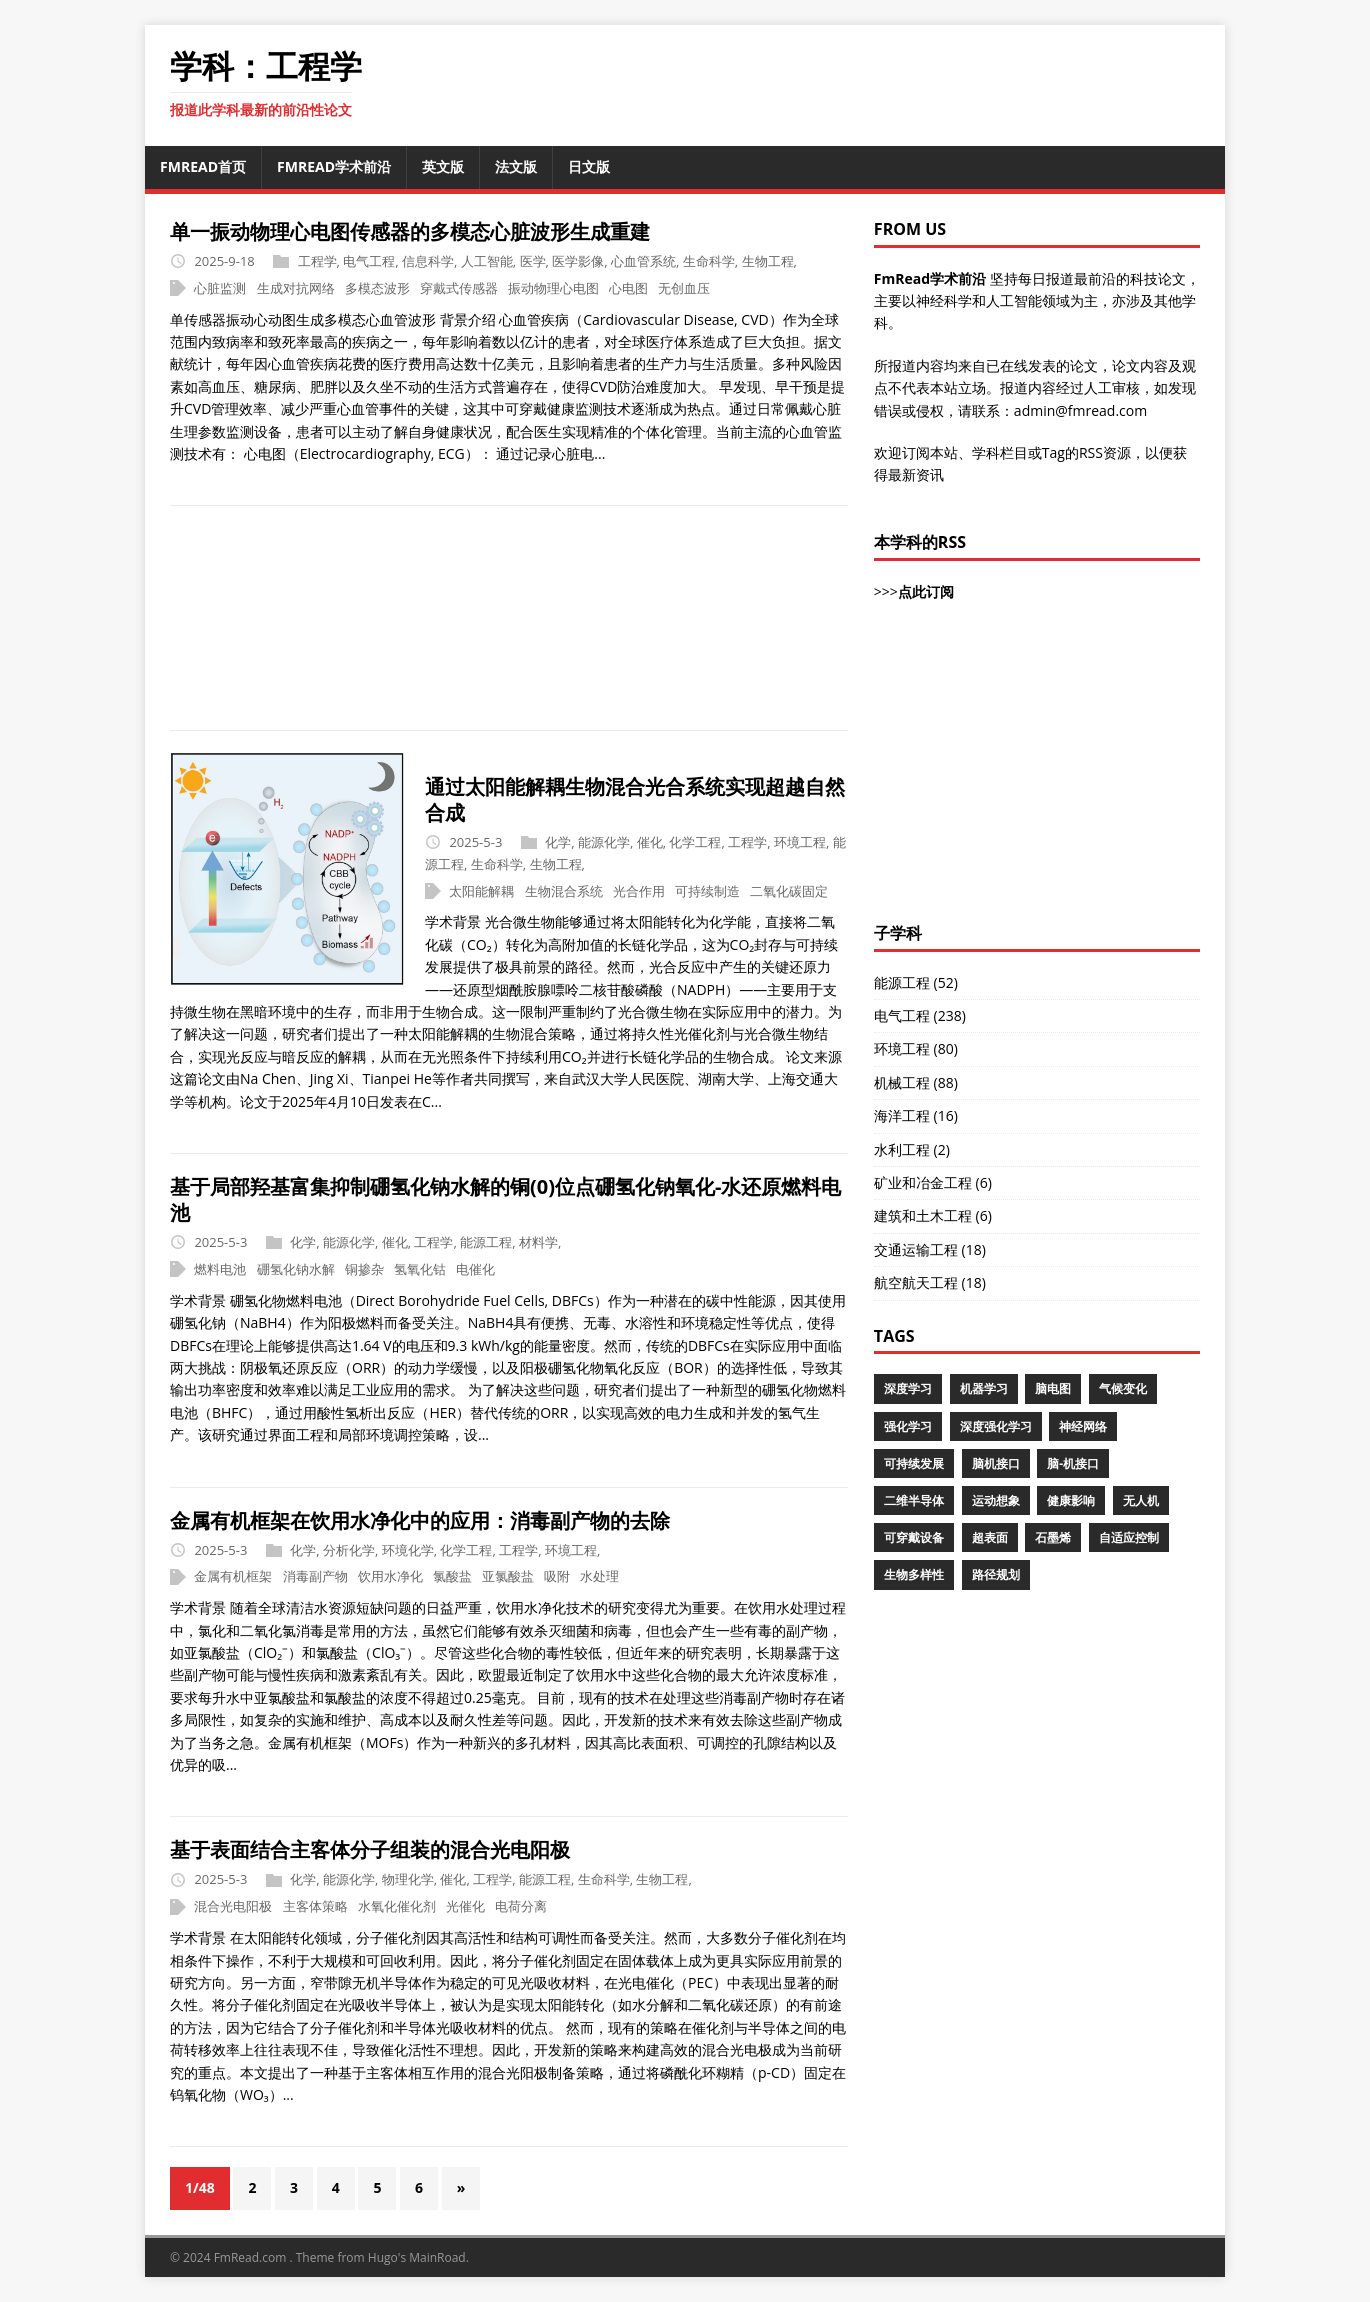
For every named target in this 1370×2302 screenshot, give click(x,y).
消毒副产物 (315, 1577)
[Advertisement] (685, 618)
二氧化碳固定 (789, 891)
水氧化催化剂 (397, 1906)
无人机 (1141, 1500)
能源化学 (604, 842)
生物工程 (768, 261)
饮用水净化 (390, 1577)
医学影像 (578, 261)
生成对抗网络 (296, 288)
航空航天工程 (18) (930, 1282)
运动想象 (996, 1500)
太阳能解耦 (481, 891)
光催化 (465, 1906)
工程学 (317, 261)
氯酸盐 (452, 1577)
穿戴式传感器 (459, 288)
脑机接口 (996, 1463)
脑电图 (1053, 1388)
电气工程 (369, 261)
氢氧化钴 (420, 1269)
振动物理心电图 (553, 288)
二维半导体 (914, 1500)
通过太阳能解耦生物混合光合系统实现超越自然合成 (635, 799)
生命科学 (709, 261)
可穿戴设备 (914, 1537)
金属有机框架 (233, 1577)
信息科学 (428, 261)
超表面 (990, 1537)
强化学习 (908, 1426)
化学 (558, 842)
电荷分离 (521, 1906)
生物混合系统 (564, 891)
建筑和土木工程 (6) (933, 1215)
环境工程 (800, 842)
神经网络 (1083, 1426)
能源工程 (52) (916, 982)
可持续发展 (914, 1463)
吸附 (557, 1577)
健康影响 (1071, 1500)
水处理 (599, 1577)
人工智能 (487, 261)
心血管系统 (643, 261)
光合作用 (639, 891)
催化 (650, 842)
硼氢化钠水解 (296, 1269)
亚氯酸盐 (508, 1577)
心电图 (628, 288)
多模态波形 (377, 288)
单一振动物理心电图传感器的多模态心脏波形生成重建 (410, 231)
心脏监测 (220, 288)
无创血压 (684, 288)
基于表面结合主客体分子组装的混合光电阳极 (370, 1849)
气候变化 (1123, 1388)
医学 (533, 261)
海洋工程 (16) (916, 1115)
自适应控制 (1129, 1537)
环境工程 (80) (916, 1048)
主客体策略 (315, 1906)
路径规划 (996, 1574)
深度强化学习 (996, 1426)
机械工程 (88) (916, 1082)
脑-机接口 (1073, 1463)
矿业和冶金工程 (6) (933, 1182)
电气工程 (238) (920, 1015)
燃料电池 (220, 1269)
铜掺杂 (364, 1269)
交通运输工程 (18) (930, 1249)
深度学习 (908, 1388)
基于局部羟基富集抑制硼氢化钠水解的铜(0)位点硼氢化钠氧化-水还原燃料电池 (505, 1199)
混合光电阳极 (233, 1906)
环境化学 (408, 1550)
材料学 (538, 1242)
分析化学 (349, 1550)
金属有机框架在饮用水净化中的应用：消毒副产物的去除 (420, 1520)
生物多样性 (914, 1574)
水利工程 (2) (912, 1149)
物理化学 (408, 1880)
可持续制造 (707, 891)
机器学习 (984, 1388)
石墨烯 (1053, 1537)
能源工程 (486, 1242)
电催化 (475, 1269)
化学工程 (695, 842)
